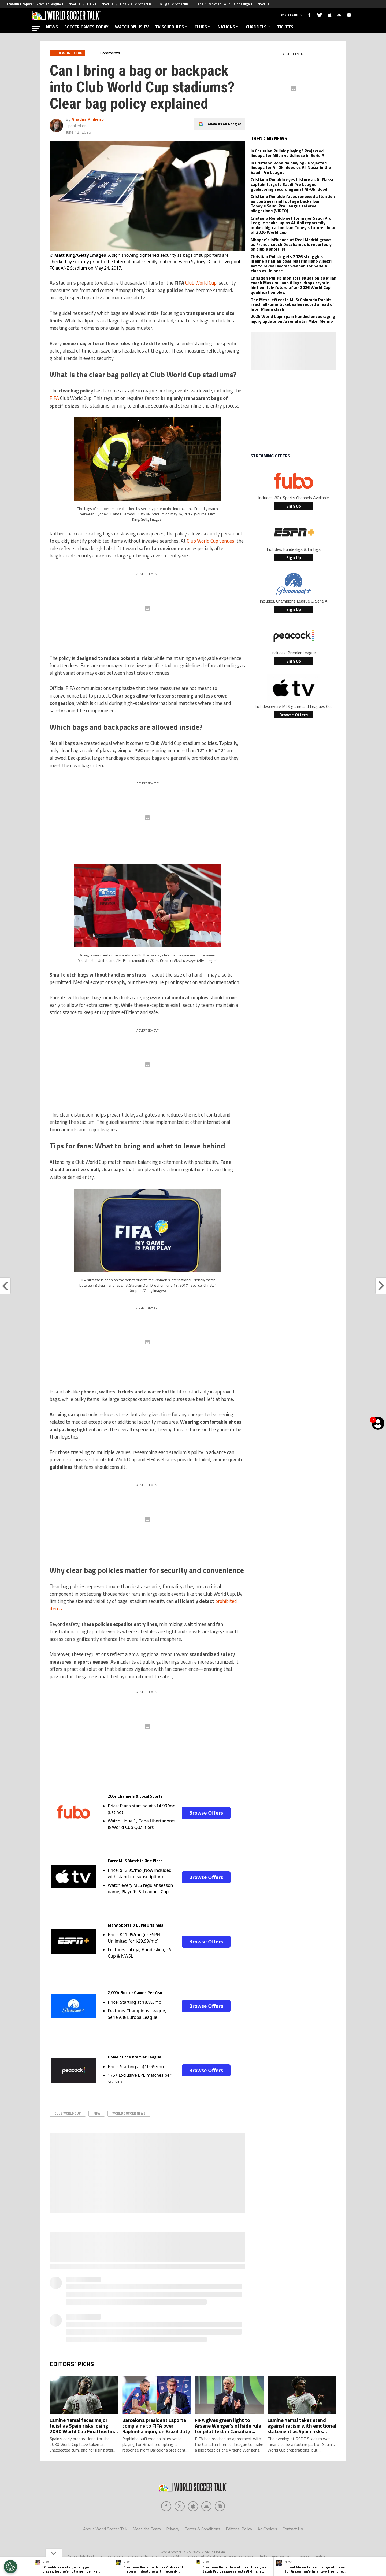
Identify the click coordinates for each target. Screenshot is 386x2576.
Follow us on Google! (223, 124)
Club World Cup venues (210, 541)
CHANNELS (258, 27)
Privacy (172, 2529)
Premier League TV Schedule (58, 4)
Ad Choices (267, 2529)
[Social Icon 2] (193, 2506)
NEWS (52, 27)
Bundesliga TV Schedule (251, 4)
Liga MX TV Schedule (136, 4)
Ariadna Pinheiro (88, 119)
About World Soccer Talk (105, 2529)
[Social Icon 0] (166, 2506)
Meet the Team (147, 2529)
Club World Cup (201, 283)
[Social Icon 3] (206, 2506)
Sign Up (293, 506)
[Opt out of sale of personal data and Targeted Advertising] (10, 2566)
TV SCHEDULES (171, 27)
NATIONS (228, 27)
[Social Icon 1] (179, 2506)
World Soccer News (129, 2113)
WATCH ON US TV (132, 27)
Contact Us (293, 2529)
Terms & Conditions (202, 2529)
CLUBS (203, 27)
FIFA (54, 398)
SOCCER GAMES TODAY (86, 27)
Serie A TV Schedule (210, 4)
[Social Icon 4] (219, 2506)
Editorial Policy (239, 2529)
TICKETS (285, 27)
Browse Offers (206, 1813)
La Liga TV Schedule (173, 4)
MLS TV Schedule (100, 4)
